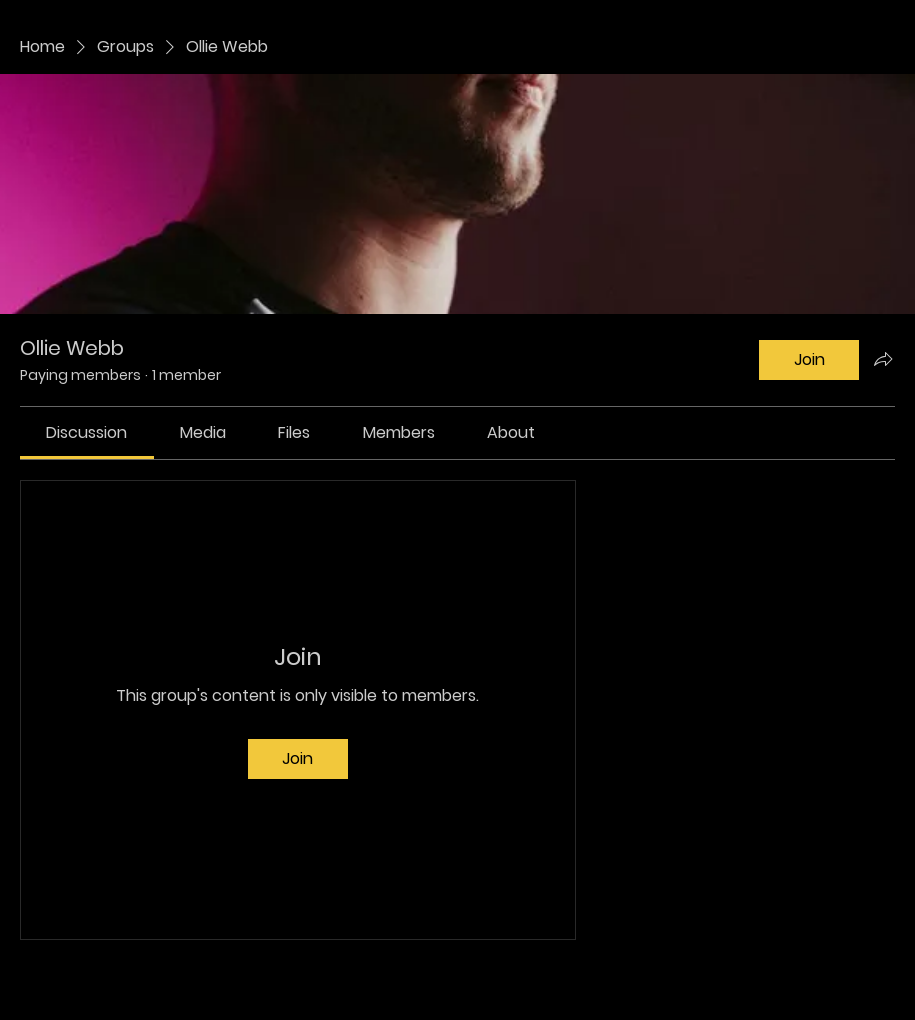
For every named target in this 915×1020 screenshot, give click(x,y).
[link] (86, 432)
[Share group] (883, 359)
